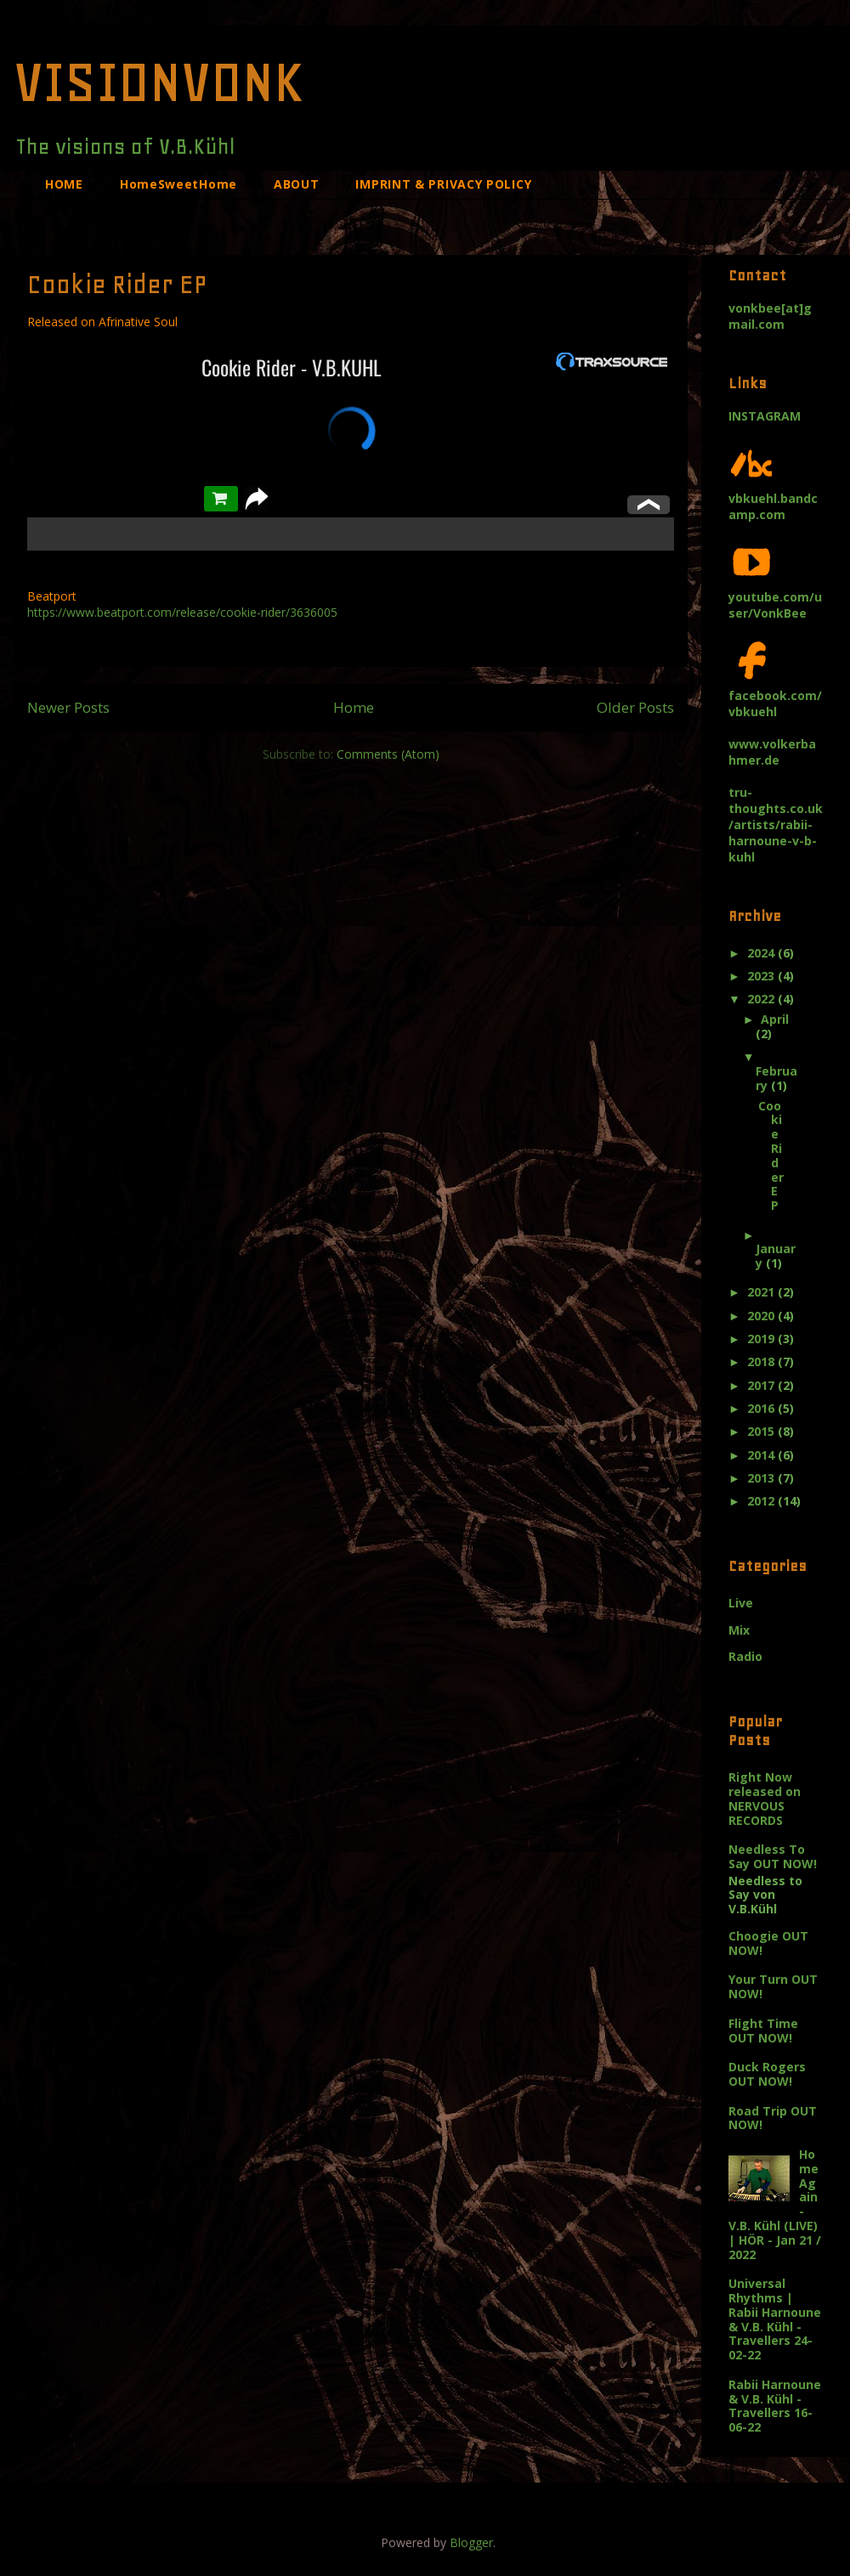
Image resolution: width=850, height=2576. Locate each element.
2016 (762, 1408)
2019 (762, 1338)
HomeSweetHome (178, 184)
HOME (64, 184)
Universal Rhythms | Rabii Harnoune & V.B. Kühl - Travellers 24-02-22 (774, 2319)
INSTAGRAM (764, 416)
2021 (762, 1292)
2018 (762, 1361)
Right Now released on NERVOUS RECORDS (764, 1798)
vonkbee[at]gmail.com (770, 316)
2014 (762, 1455)
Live (740, 1603)
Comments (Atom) (388, 754)
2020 (762, 1316)
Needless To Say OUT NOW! (772, 1856)
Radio (745, 1656)
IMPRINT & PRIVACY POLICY (443, 184)
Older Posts (635, 707)
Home (353, 707)
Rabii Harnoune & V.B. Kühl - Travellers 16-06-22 (774, 2405)
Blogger (471, 2542)
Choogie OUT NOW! (768, 1943)
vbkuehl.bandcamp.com (773, 498)
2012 (762, 1501)
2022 (762, 999)
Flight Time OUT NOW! (763, 2030)
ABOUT (297, 184)
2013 (762, 1478)
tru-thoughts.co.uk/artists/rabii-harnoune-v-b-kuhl (775, 824)
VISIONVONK (159, 81)
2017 (762, 1385)
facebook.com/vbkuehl (775, 695)
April (775, 1019)
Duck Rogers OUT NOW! (767, 2074)
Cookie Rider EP (117, 284)
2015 (762, 1431)
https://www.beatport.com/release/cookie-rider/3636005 (182, 612)
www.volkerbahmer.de (772, 752)
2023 (762, 976)
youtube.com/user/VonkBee (775, 597)
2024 (762, 953)
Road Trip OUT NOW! (772, 2118)
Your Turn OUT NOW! (773, 1986)
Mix (739, 1630)
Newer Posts (68, 707)
